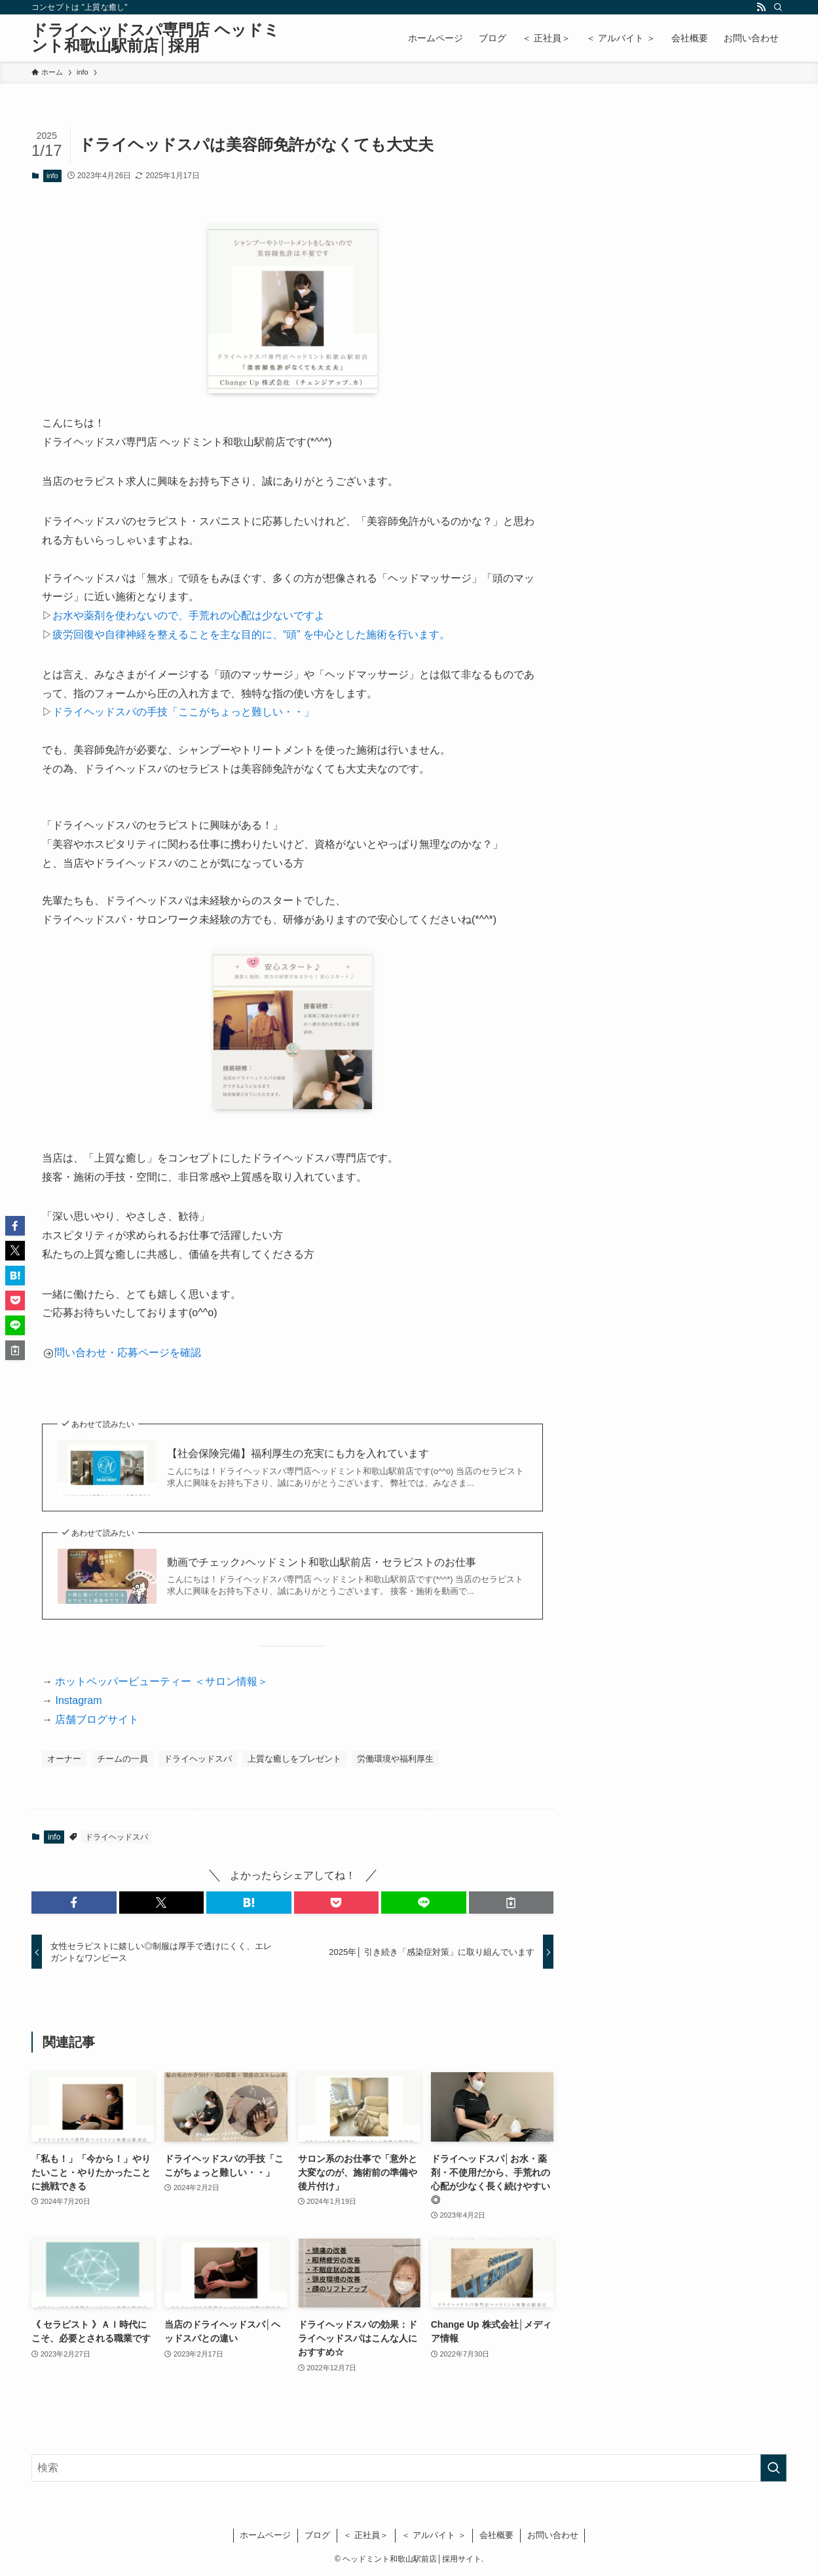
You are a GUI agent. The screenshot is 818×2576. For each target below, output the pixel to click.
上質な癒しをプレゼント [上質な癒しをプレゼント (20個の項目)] (294, 1759)
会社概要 (496, 2535)
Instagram (77, 1700)
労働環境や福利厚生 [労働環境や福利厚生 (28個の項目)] (395, 1759)
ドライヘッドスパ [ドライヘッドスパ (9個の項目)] (198, 1759)
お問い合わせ (552, 2535)
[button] (74, 1902)
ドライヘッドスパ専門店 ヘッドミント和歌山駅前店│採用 (155, 38)
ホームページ (265, 2535)
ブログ (317, 2535)
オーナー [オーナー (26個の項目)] (64, 1759)
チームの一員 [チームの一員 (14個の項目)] (122, 1759)
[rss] (761, 7)
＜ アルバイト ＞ (433, 2535)
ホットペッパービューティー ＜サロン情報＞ (160, 1681)
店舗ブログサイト (97, 1719)
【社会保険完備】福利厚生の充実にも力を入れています (298, 1453)
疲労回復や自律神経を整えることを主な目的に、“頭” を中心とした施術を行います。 (251, 634)
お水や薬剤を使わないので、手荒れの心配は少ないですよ (188, 615)
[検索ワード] (409, 2468)
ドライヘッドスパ (116, 1837)
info (52, 176)
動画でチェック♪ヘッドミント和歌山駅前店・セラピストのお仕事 (321, 1562)
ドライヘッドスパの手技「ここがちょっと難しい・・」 (183, 711)
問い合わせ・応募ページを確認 (127, 1352)
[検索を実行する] (773, 2468)
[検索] (778, 7)
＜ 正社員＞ (365, 2535)
